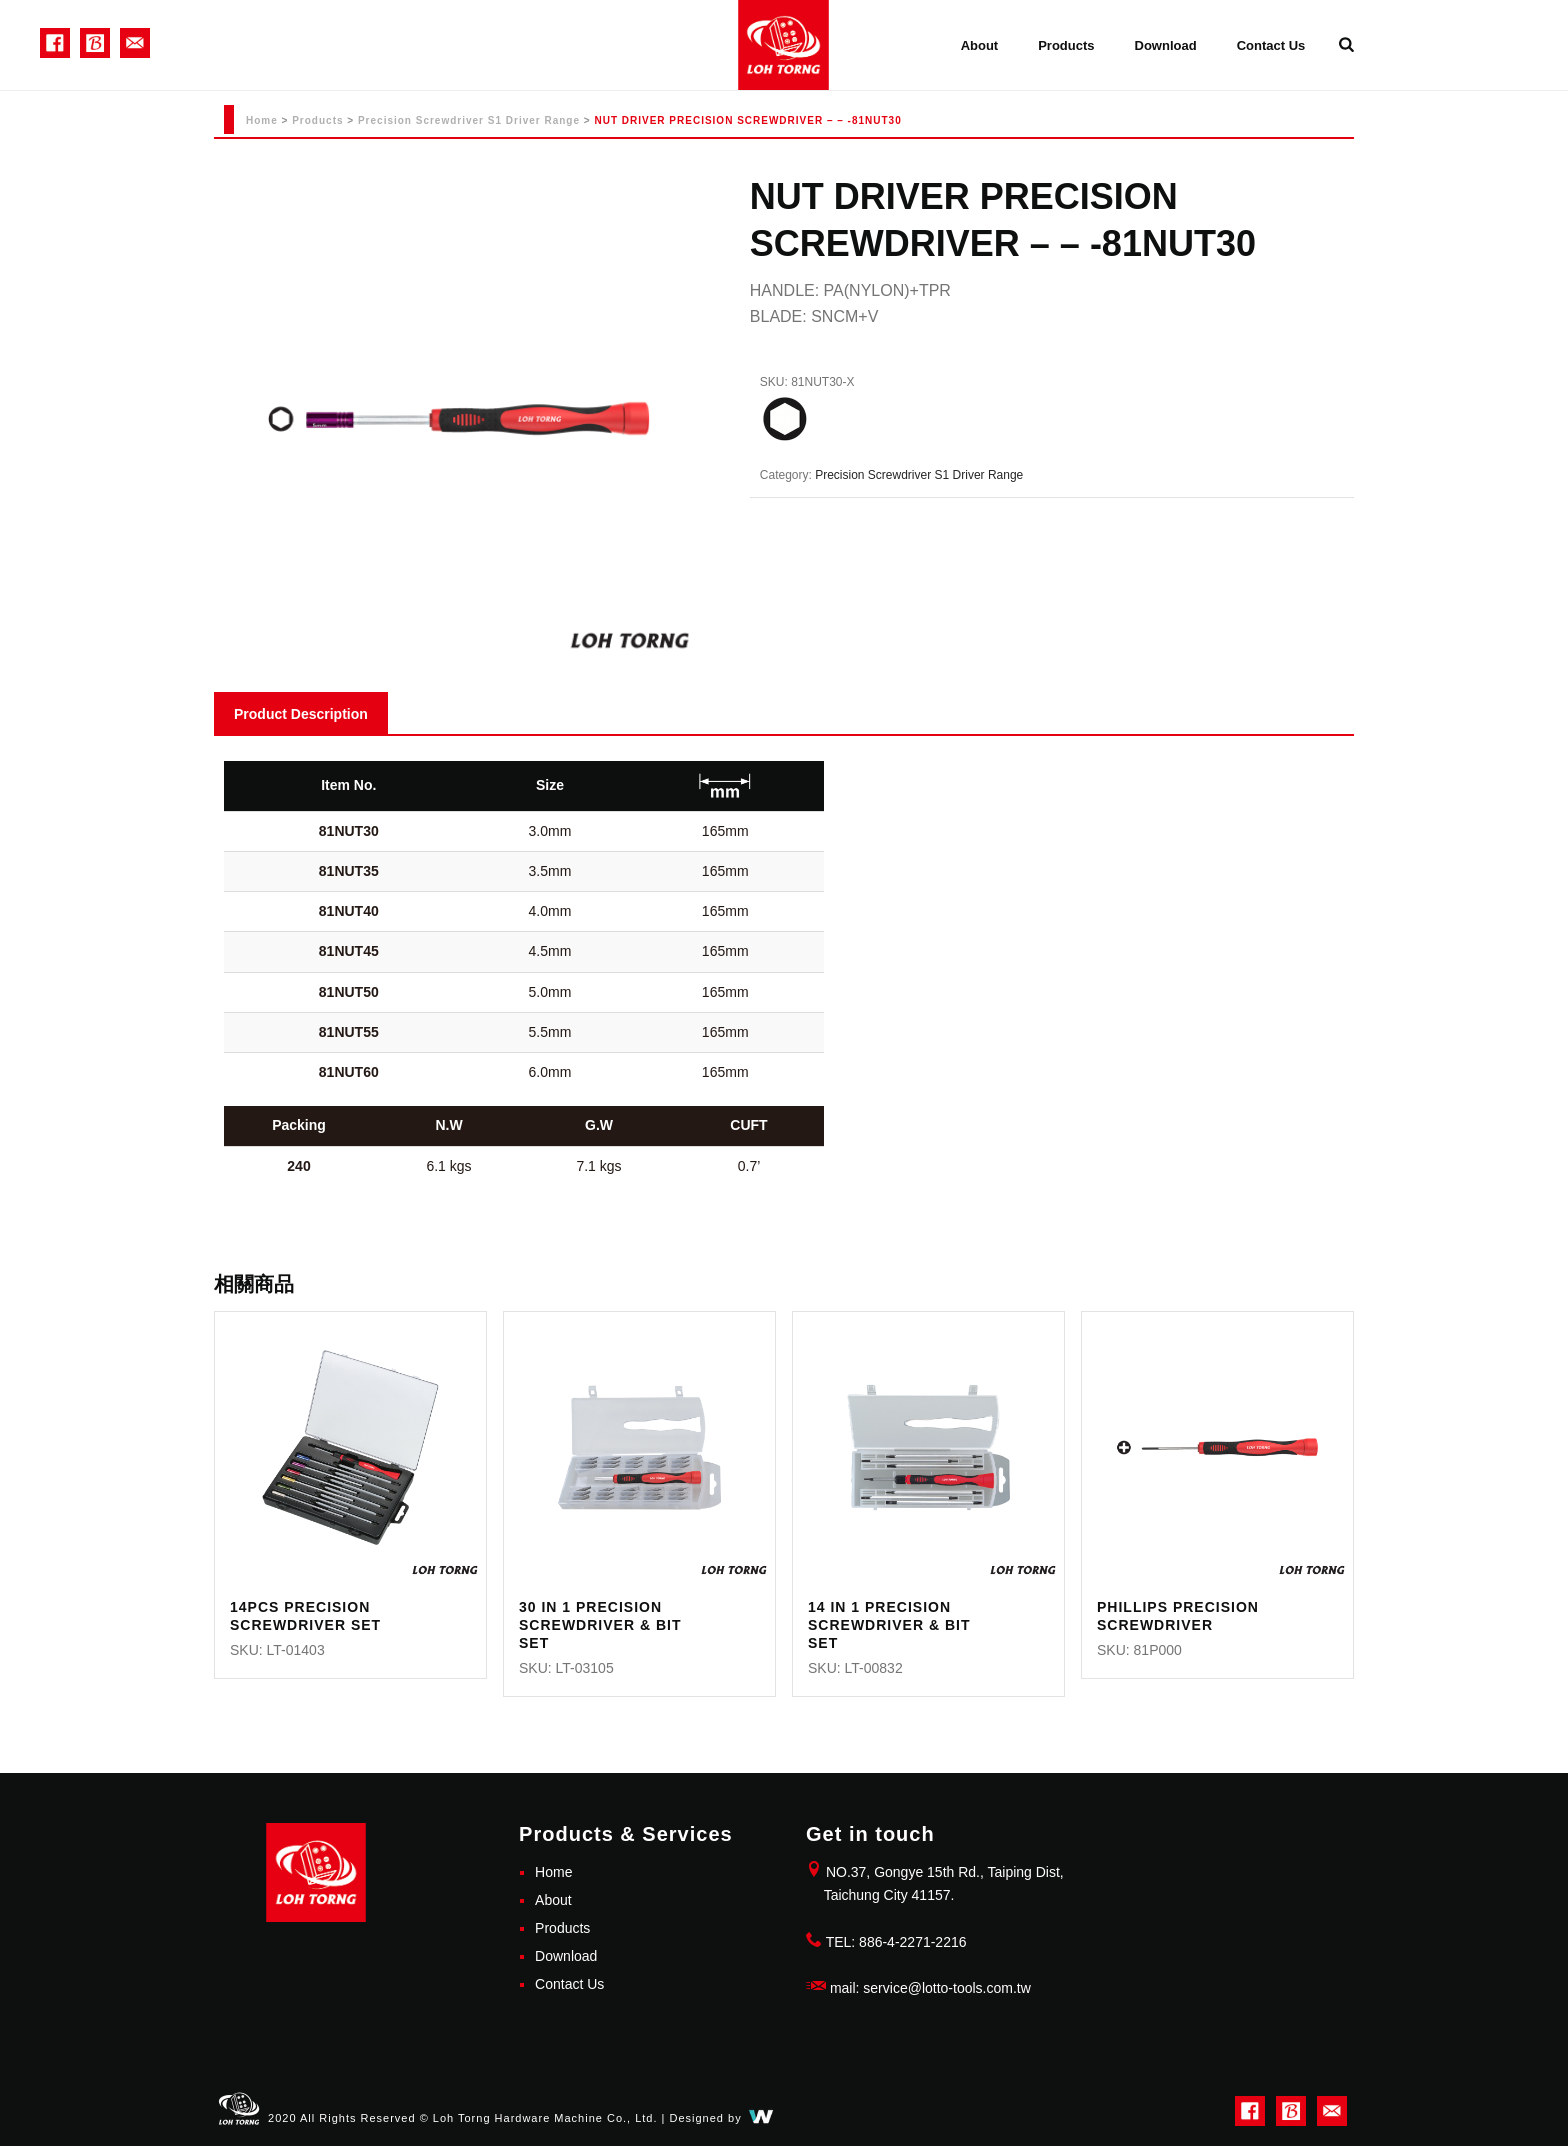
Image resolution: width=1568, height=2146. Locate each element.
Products (1066, 45)
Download (1166, 45)
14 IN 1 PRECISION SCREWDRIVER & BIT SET (889, 1625)
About (980, 45)
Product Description (301, 714)
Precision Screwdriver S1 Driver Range (469, 120)
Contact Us (1271, 45)
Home (262, 120)
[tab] (301, 713)
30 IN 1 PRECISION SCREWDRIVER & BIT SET (600, 1625)
